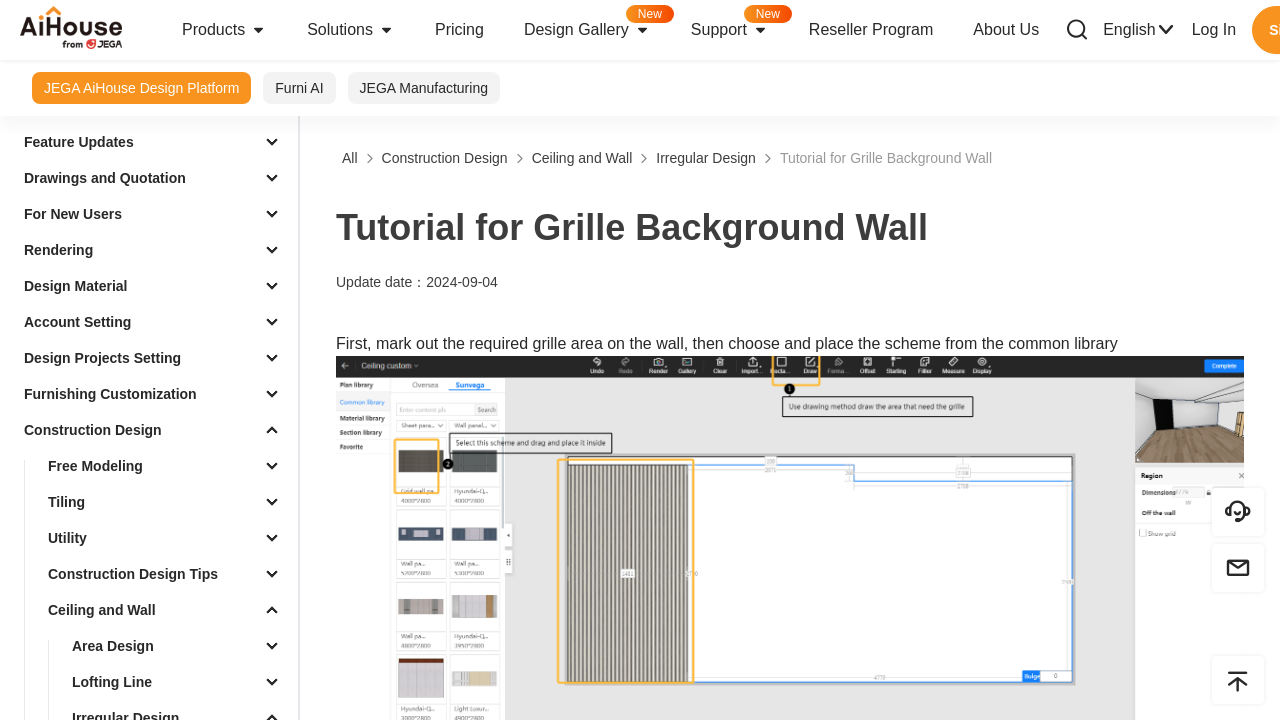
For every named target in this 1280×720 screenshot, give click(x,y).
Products (224, 30)
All (350, 158)
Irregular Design (706, 158)
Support (740, 23)
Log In (1214, 29)
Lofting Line (112, 682)
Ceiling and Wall (102, 610)
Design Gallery (597, 23)
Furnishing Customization (110, 394)
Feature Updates (79, 142)
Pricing (459, 29)
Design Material (75, 286)
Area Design (113, 646)
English (1139, 30)
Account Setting (77, 322)
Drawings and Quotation (105, 178)
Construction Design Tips (133, 574)
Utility (67, 538)
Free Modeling (95, 466)
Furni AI (299, 88)
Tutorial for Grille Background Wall (886, 158)
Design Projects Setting (102, 358)
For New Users (73, 214)
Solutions (351, 30)
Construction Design (93, 430)
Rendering (58, 250)
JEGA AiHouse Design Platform (141, 88)
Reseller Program (871, 29)
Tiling (66, 502)
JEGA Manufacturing (424, 88)
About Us (1006, 29)
